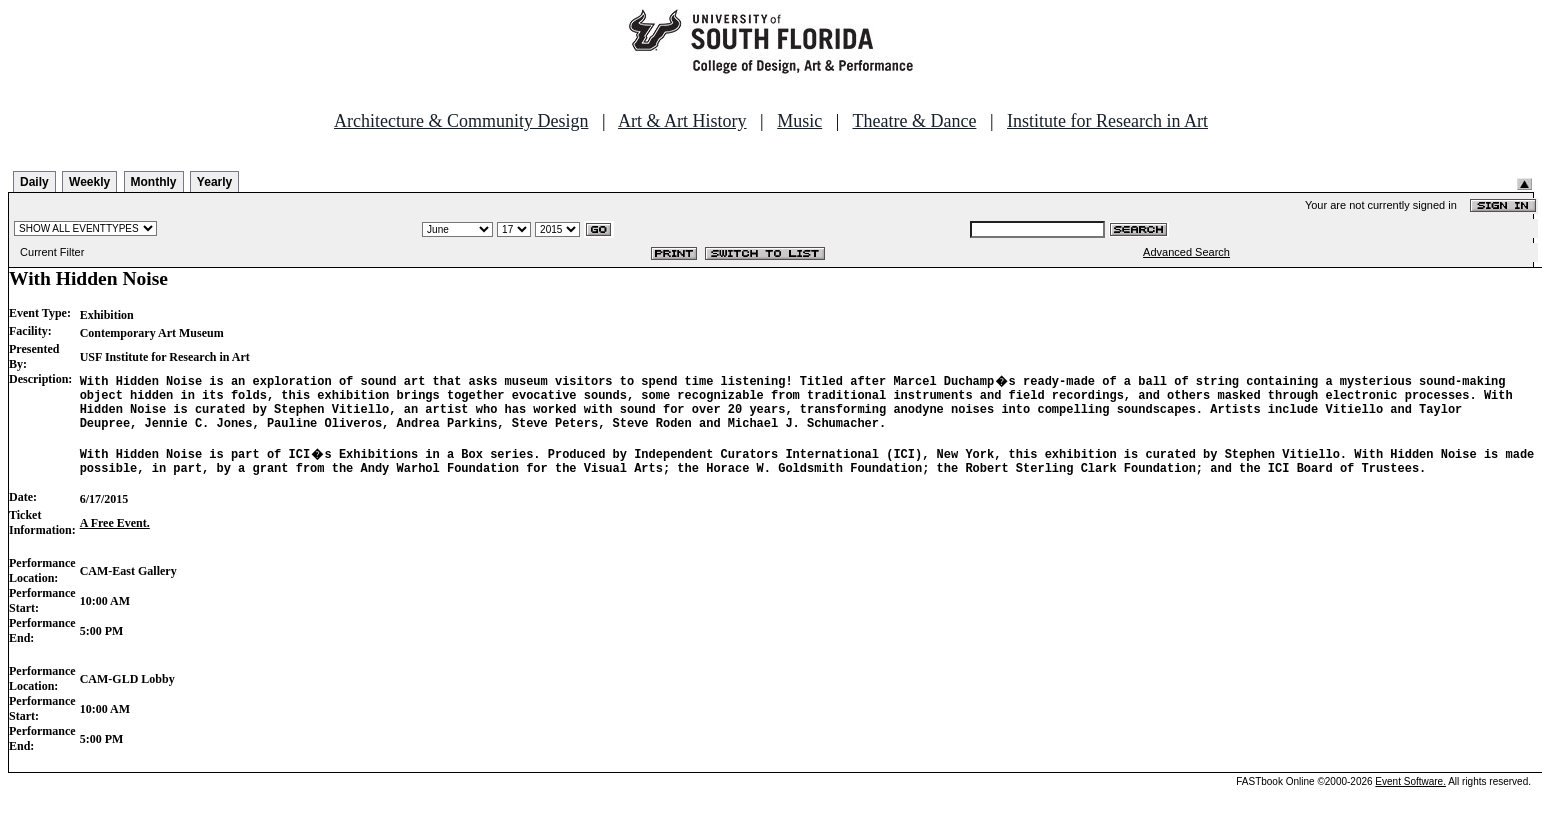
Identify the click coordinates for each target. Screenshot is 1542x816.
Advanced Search (1186, 252)
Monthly (154, 182)
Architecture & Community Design (461, 121)
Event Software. (1410, 799)
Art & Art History (682, 121)
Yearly (214, 182)
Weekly (89, 182)
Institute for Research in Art (1107, 121)
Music (799, 121)
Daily (34, 182)
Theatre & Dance (914, 121)
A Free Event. (115, 541)
